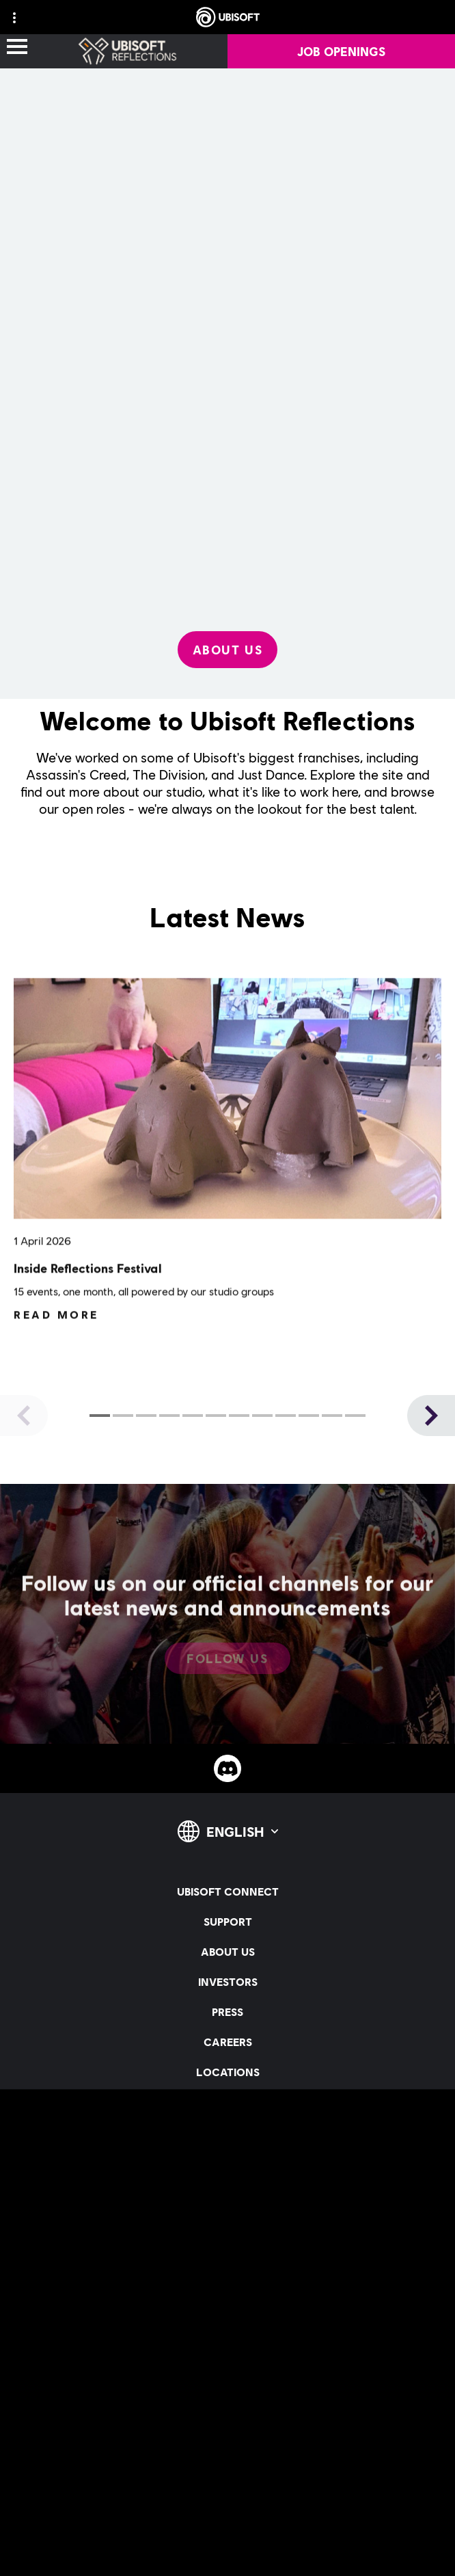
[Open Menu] (17, 47)
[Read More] (56, 1332)
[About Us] (228, 649)
